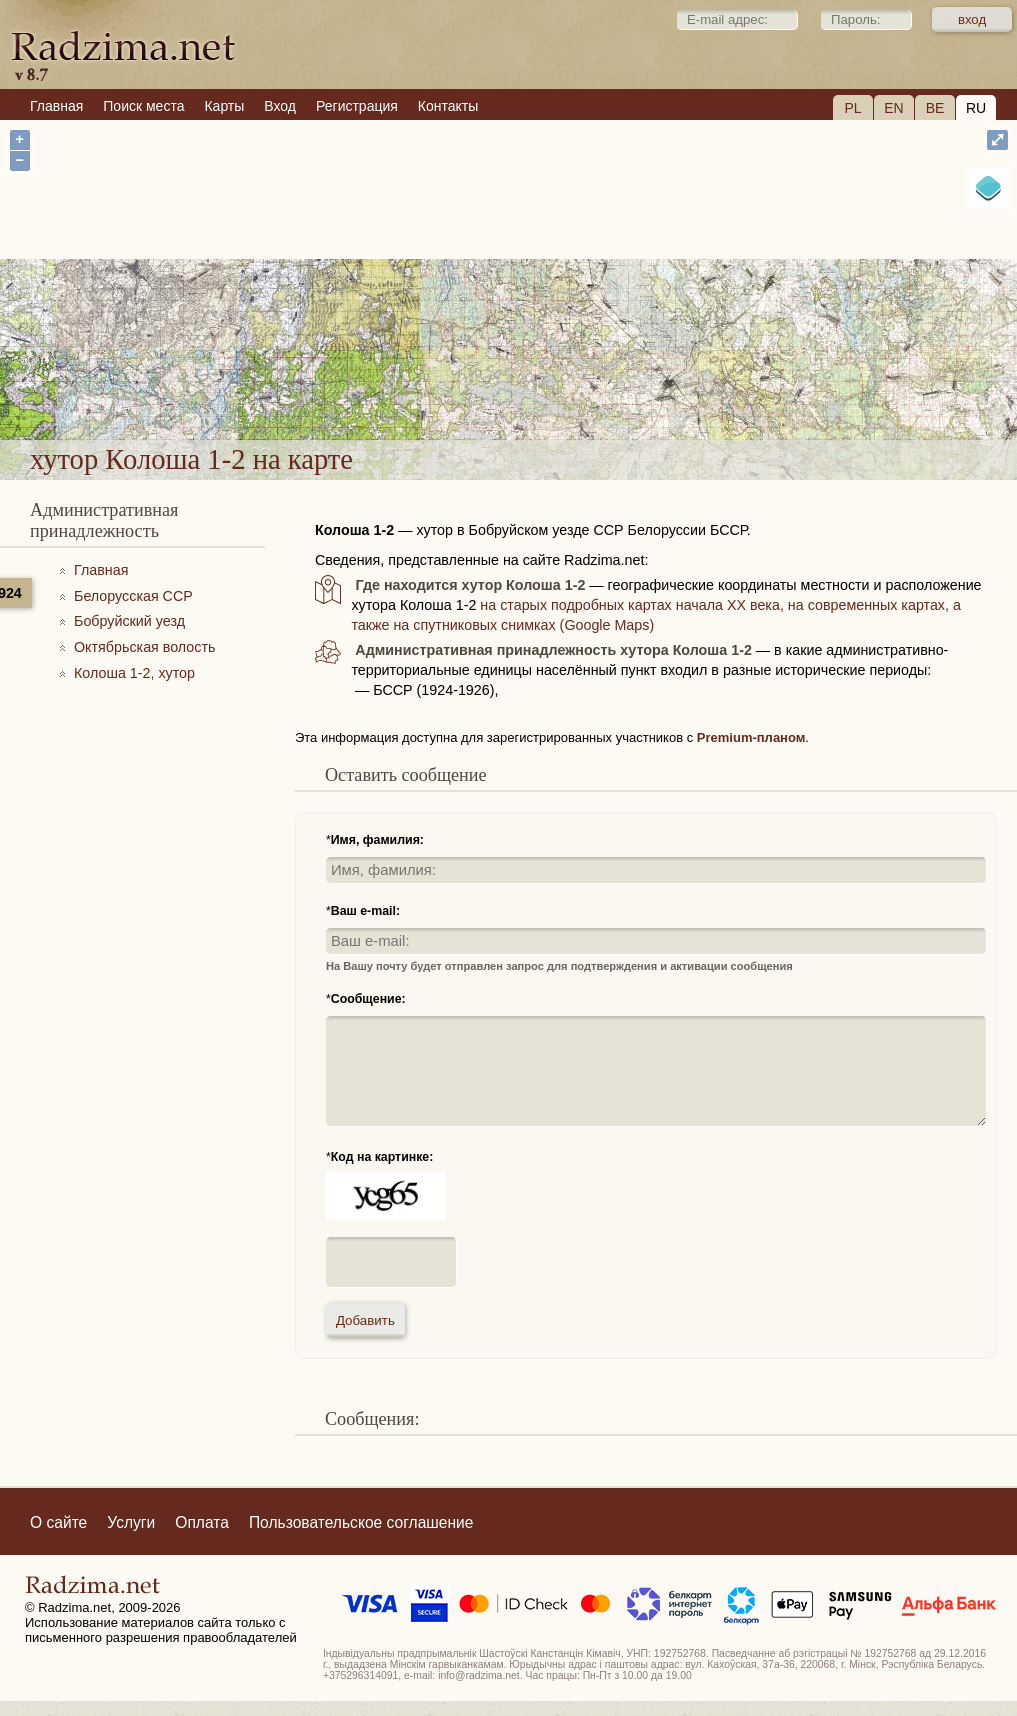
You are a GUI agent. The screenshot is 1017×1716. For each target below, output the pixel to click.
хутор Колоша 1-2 (589, 385)
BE (935, 108)
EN (893, 108)
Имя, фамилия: (377, 840)
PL (852, 108)
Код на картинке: (382, 1157)
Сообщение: (368, 999)
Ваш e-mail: (365, 911)
